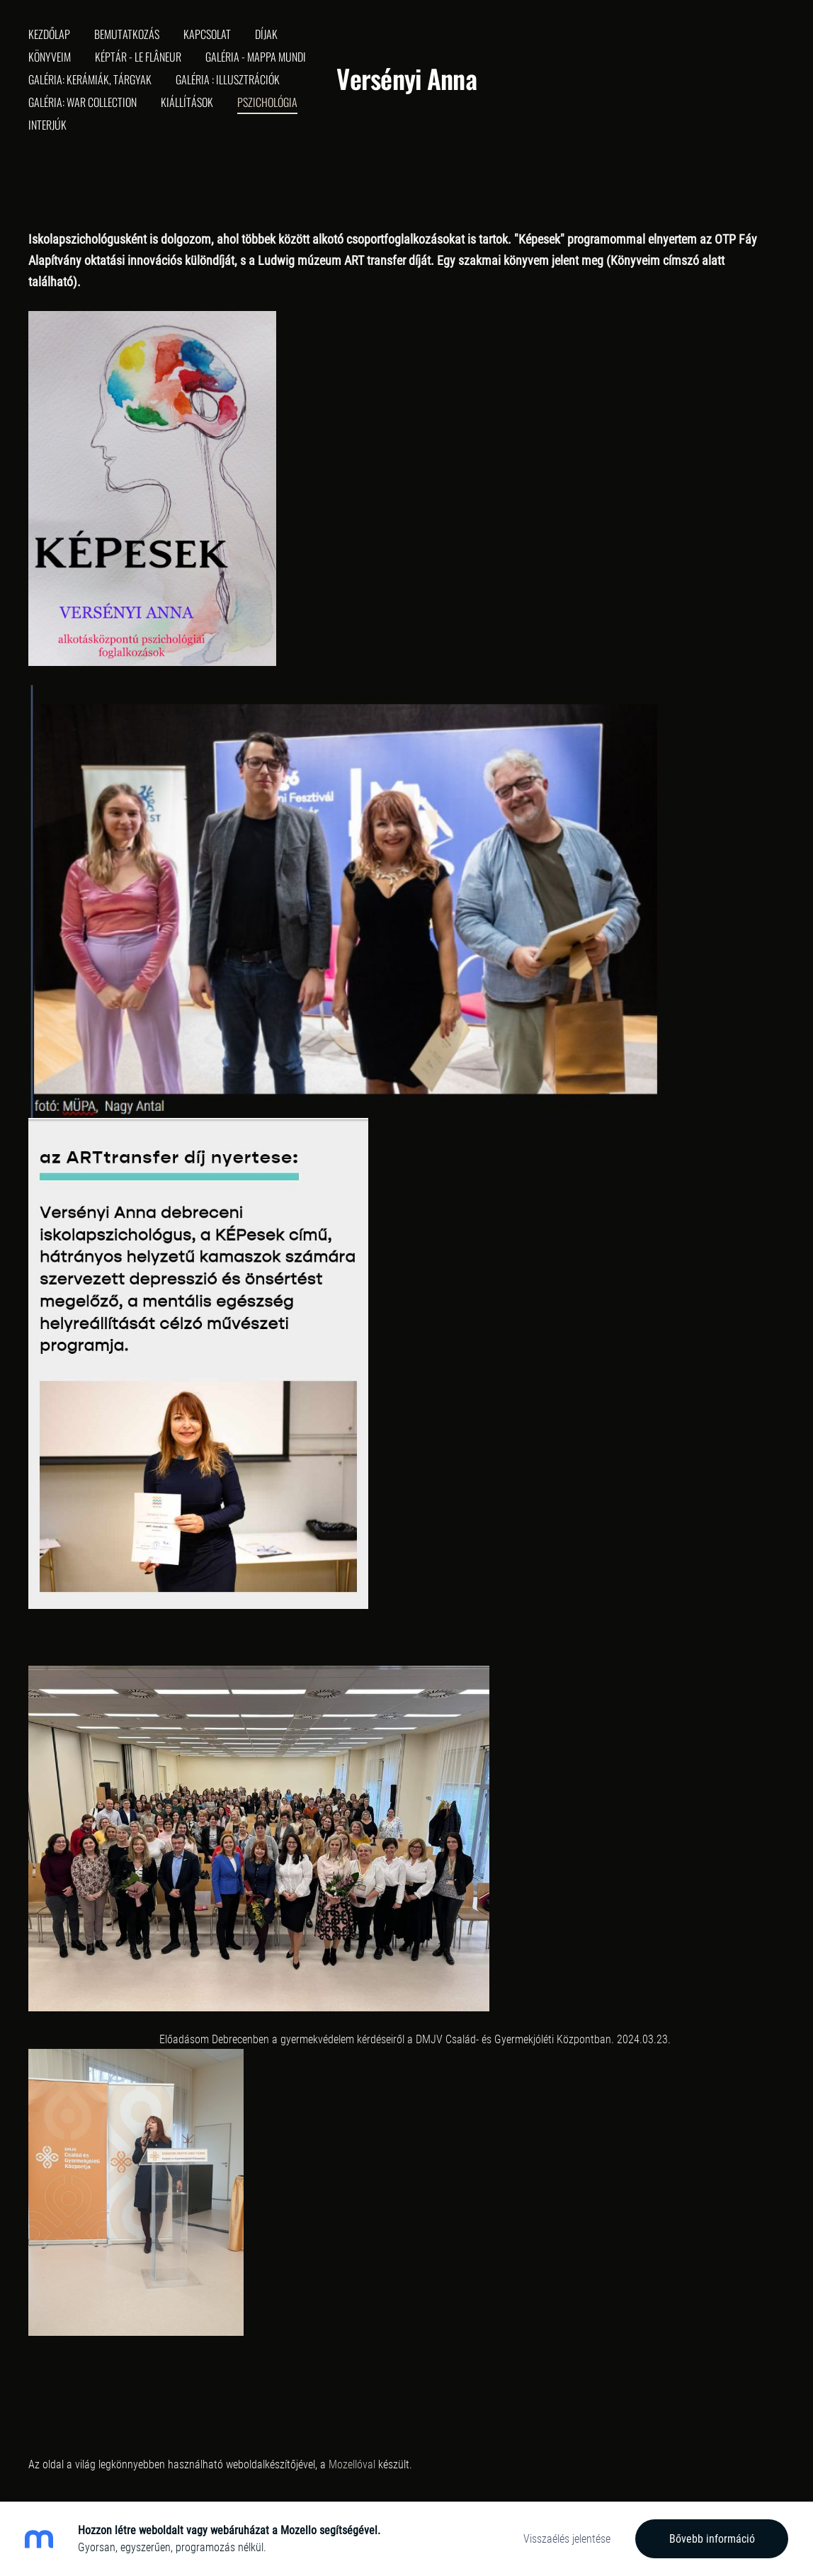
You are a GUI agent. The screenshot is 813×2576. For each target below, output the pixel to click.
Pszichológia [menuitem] (267, 102)
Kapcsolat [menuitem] (207, 34)
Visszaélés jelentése (566, 2539)
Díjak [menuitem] (266, 34)
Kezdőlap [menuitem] (49, 34)
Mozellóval (352, 2464)
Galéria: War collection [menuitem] (82, 102)
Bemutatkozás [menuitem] (126, 34)
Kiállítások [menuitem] (187, 102)
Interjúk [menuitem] (47, 124)
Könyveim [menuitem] (49, 56)
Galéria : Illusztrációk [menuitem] (228, 79)
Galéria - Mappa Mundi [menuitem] (255, 56)
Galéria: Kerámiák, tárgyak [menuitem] (90, 79)
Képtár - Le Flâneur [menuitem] (138, 56)
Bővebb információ (712, 2539)
